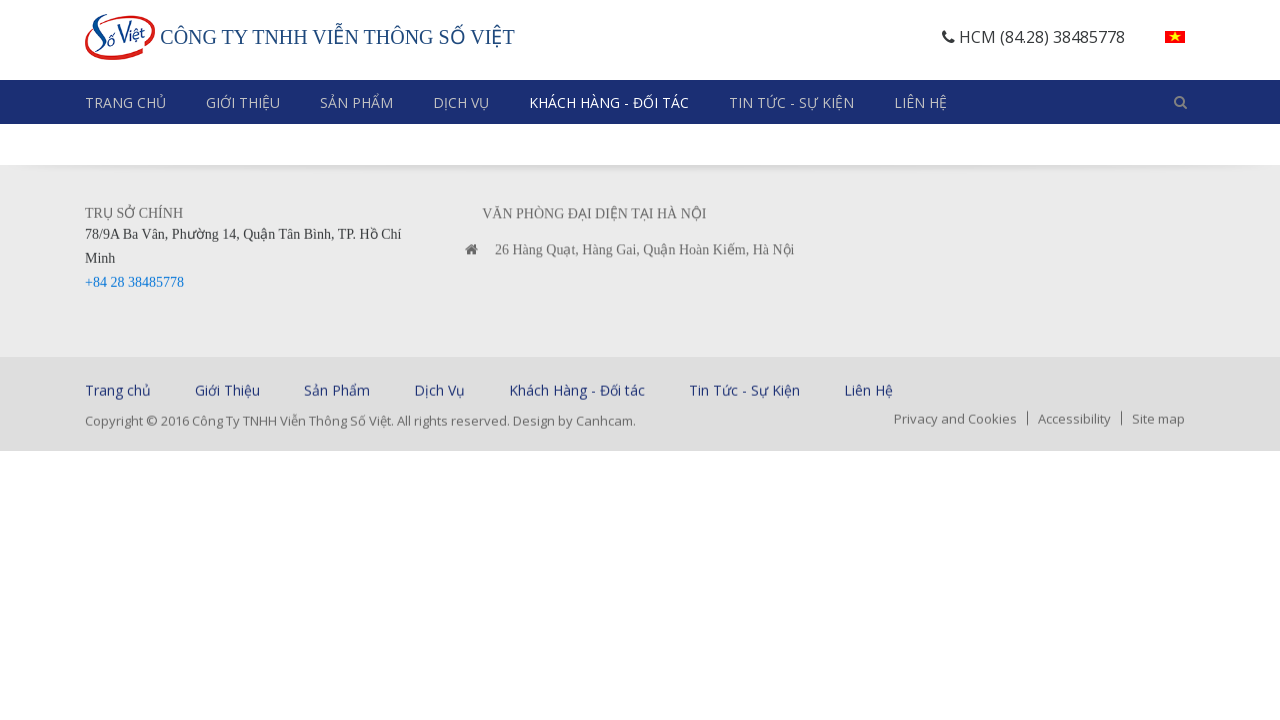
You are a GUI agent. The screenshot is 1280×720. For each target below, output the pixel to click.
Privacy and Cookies (955, 420)
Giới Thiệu (243, 102)
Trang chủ (125, 102)
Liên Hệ (920, 102)
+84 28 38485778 (134, 285)
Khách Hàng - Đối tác (609, 102)
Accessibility (1074, 420)
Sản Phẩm (356, 102)
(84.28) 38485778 (1062, 37)
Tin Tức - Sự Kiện (791, 102)
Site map (1158, 420)
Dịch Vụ (461, 102)
